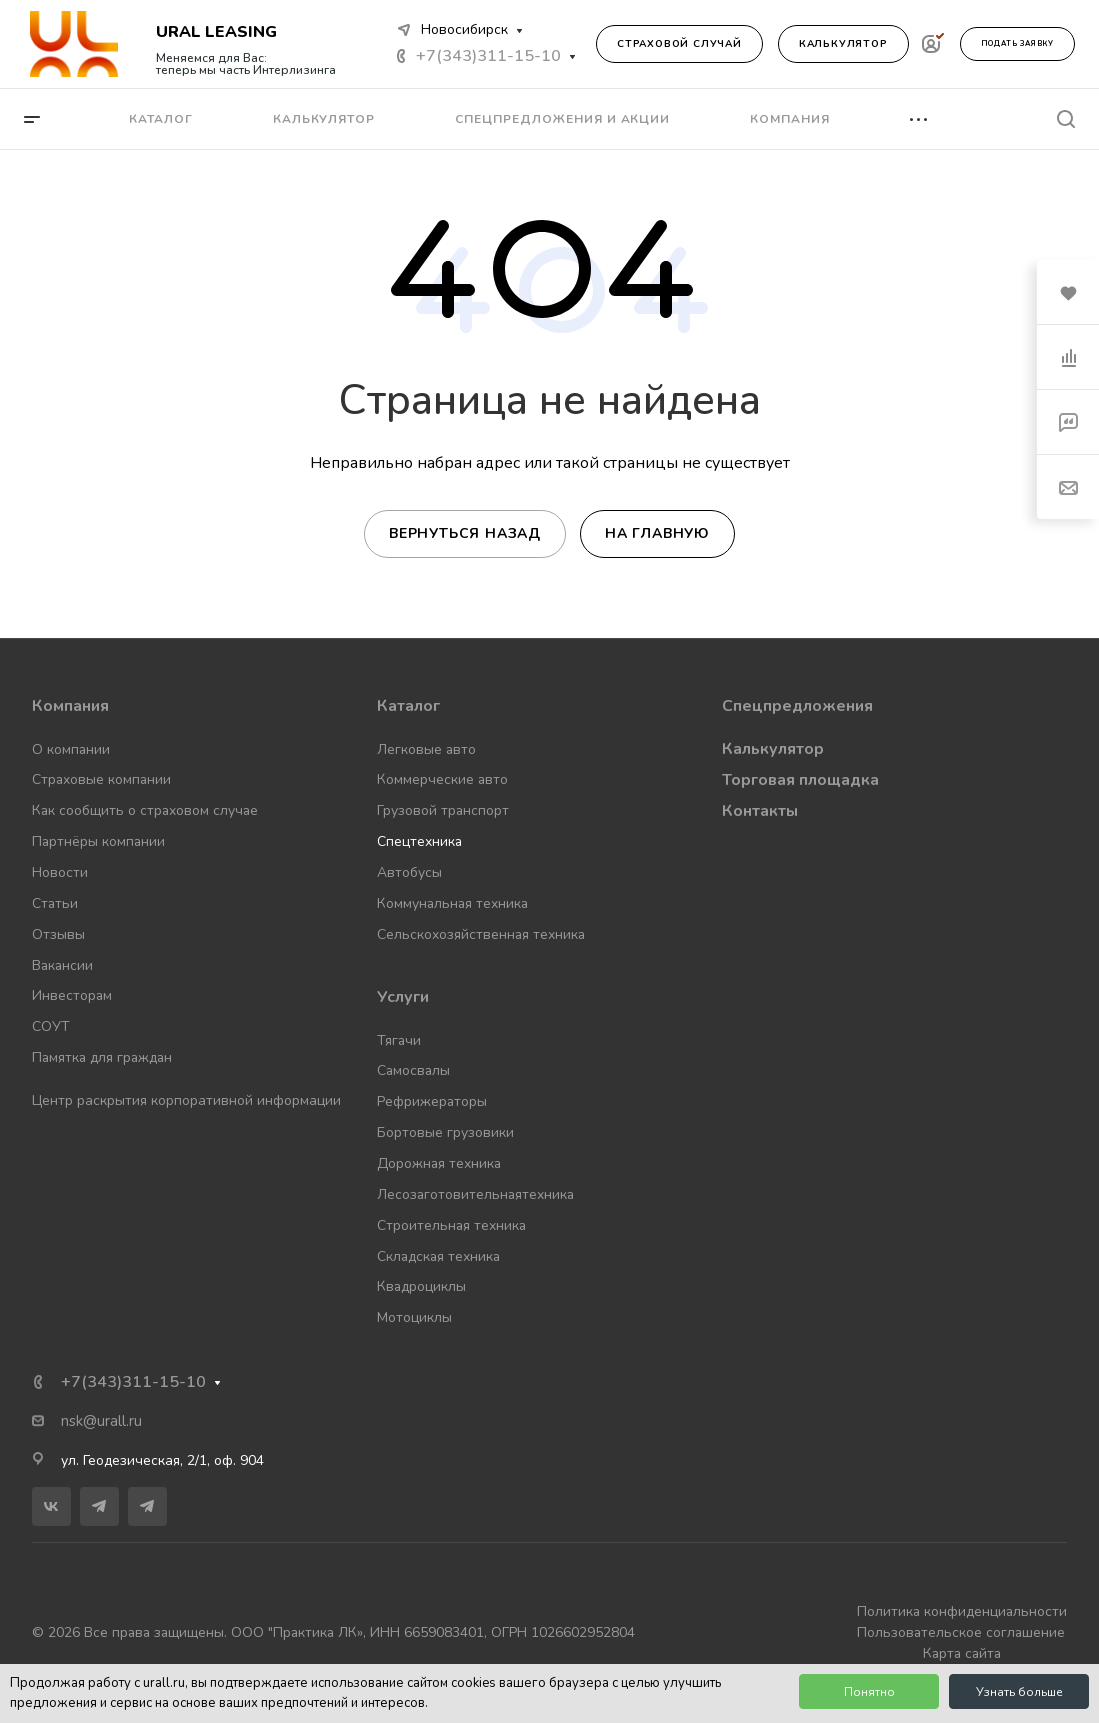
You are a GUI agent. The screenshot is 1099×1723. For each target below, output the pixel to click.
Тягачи (399, 1040)
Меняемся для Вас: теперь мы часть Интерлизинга (246, 64)
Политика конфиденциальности (962, 1611)
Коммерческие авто (442, 779)
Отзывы (58, 934)
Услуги (403, 997)
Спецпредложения (797, 706)
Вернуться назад (465, 533)
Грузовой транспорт (443, 810)
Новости (60, 872)
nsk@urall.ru (101, 1421)
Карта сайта (962, 1653)
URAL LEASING (216, 32)
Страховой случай (679, 44)
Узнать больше (1019, 1692)
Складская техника (438, 1256)
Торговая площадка (800, 780)
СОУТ (51, 1026)
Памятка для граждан (102, 1057)
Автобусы (409, 872)
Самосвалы (413, 1070)
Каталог (408, 706)
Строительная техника (451, 1225)
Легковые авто (426, 749)
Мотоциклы (414, 1317)
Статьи (55, 903)
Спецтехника (419, 841)
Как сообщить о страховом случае (145, 810)
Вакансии (62, 965)
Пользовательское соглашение (961, 1632)
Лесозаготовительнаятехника (475, 1194)
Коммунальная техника (452, 903)
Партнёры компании (98, 841)
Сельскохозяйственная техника (481, 934)
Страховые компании (101, 779)
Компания (70, 706)
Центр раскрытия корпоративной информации (186, 1100)
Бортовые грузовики (445, 1132)
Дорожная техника (439, 1163)
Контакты (760, 811)
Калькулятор (843, 44)
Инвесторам (72, 995)
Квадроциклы (421, 1286)
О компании (71, 749)
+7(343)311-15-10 (488, 56)
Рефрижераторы (432, 1101)
